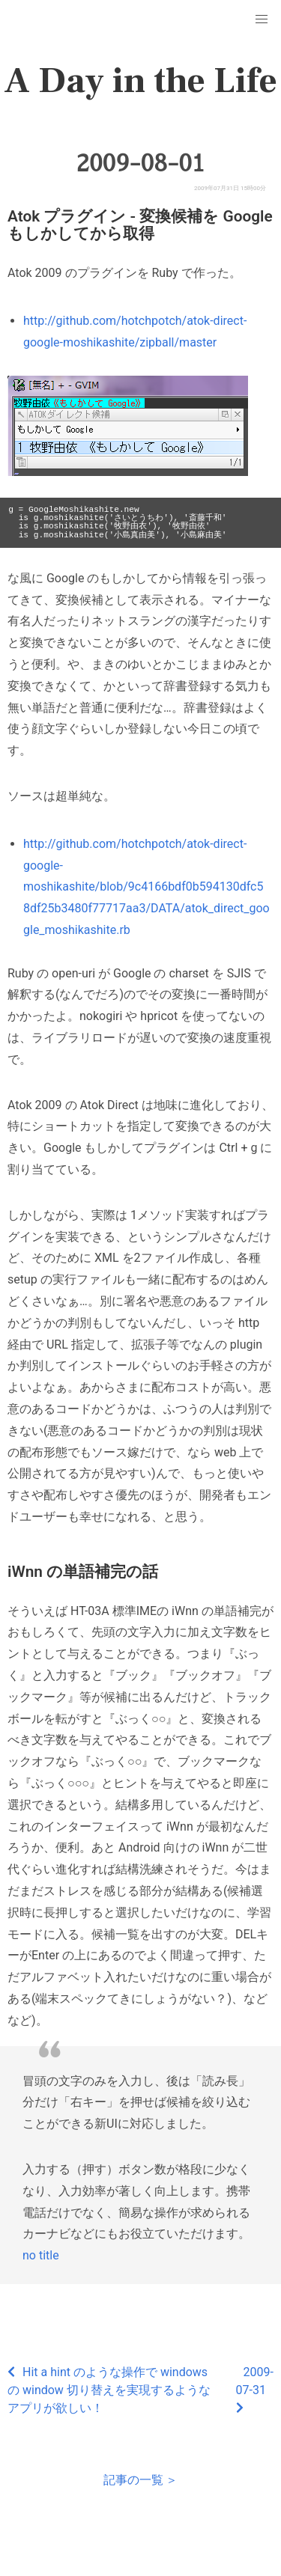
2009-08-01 (140, 163)
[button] (261, 19)
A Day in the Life (140, 81)
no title (40, 2255)
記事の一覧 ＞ (140, 2480)
